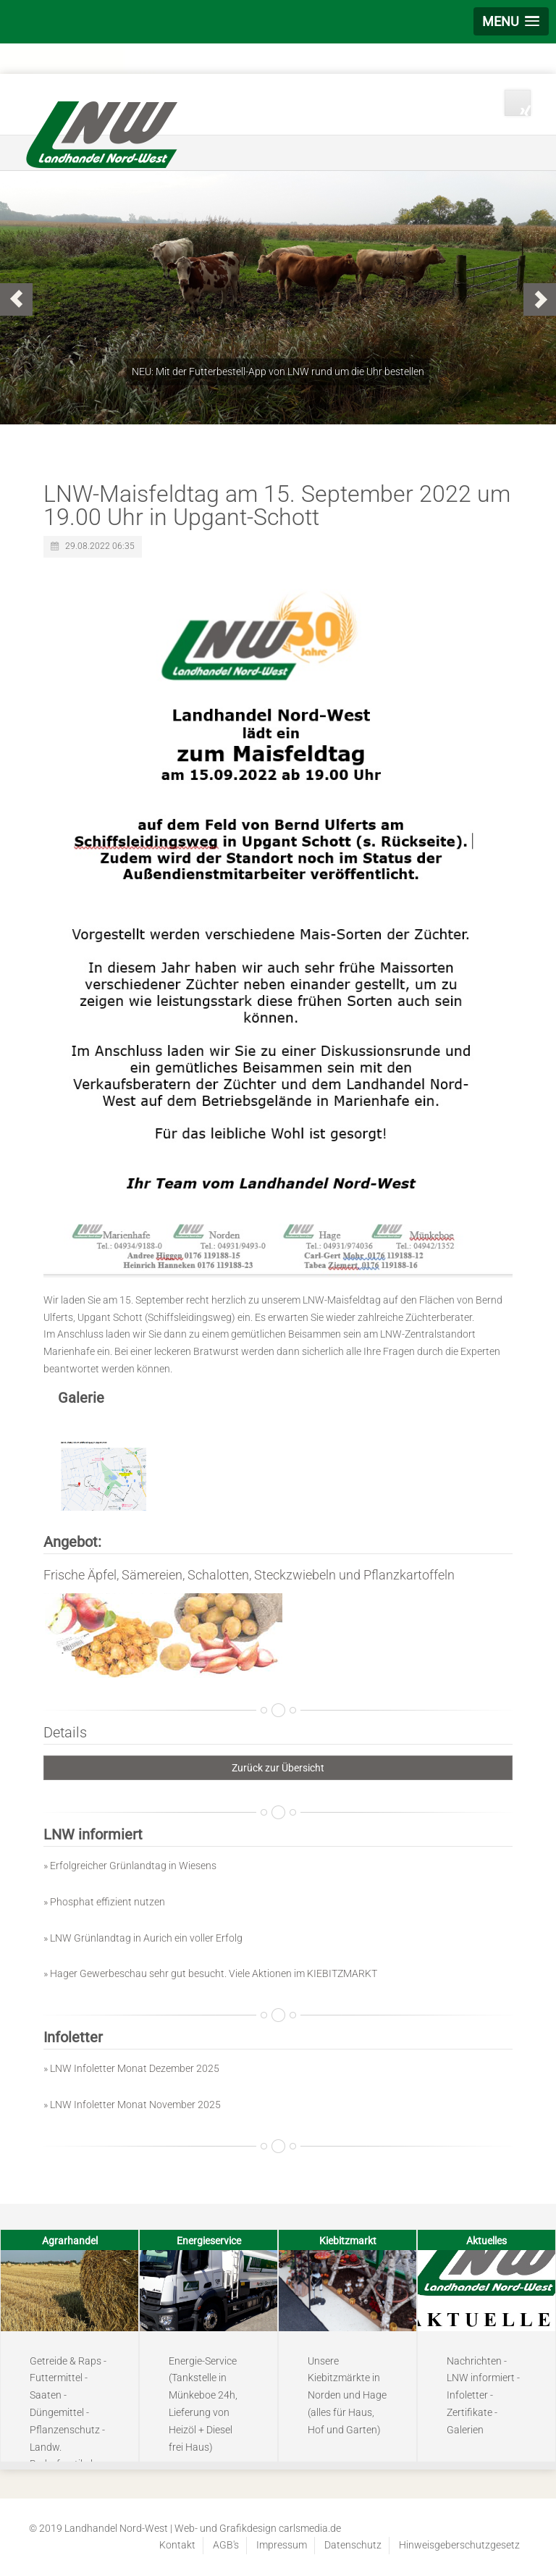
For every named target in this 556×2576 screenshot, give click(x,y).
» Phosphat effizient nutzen (104, 1902)
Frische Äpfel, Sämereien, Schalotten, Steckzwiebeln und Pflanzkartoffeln (249, 1574)
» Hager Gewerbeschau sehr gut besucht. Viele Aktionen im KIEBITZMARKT (210, 1973)
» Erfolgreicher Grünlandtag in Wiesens (129, 1865)
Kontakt (177, 2545)
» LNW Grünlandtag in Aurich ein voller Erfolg (143, 1938)
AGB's (226, 2545)
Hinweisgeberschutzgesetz (459, 2545)
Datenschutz (353, 2545)
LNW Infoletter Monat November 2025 (135, 2104)
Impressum (281, 2545)
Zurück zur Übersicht (278, 1768)
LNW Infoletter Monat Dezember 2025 (134, 2068)
